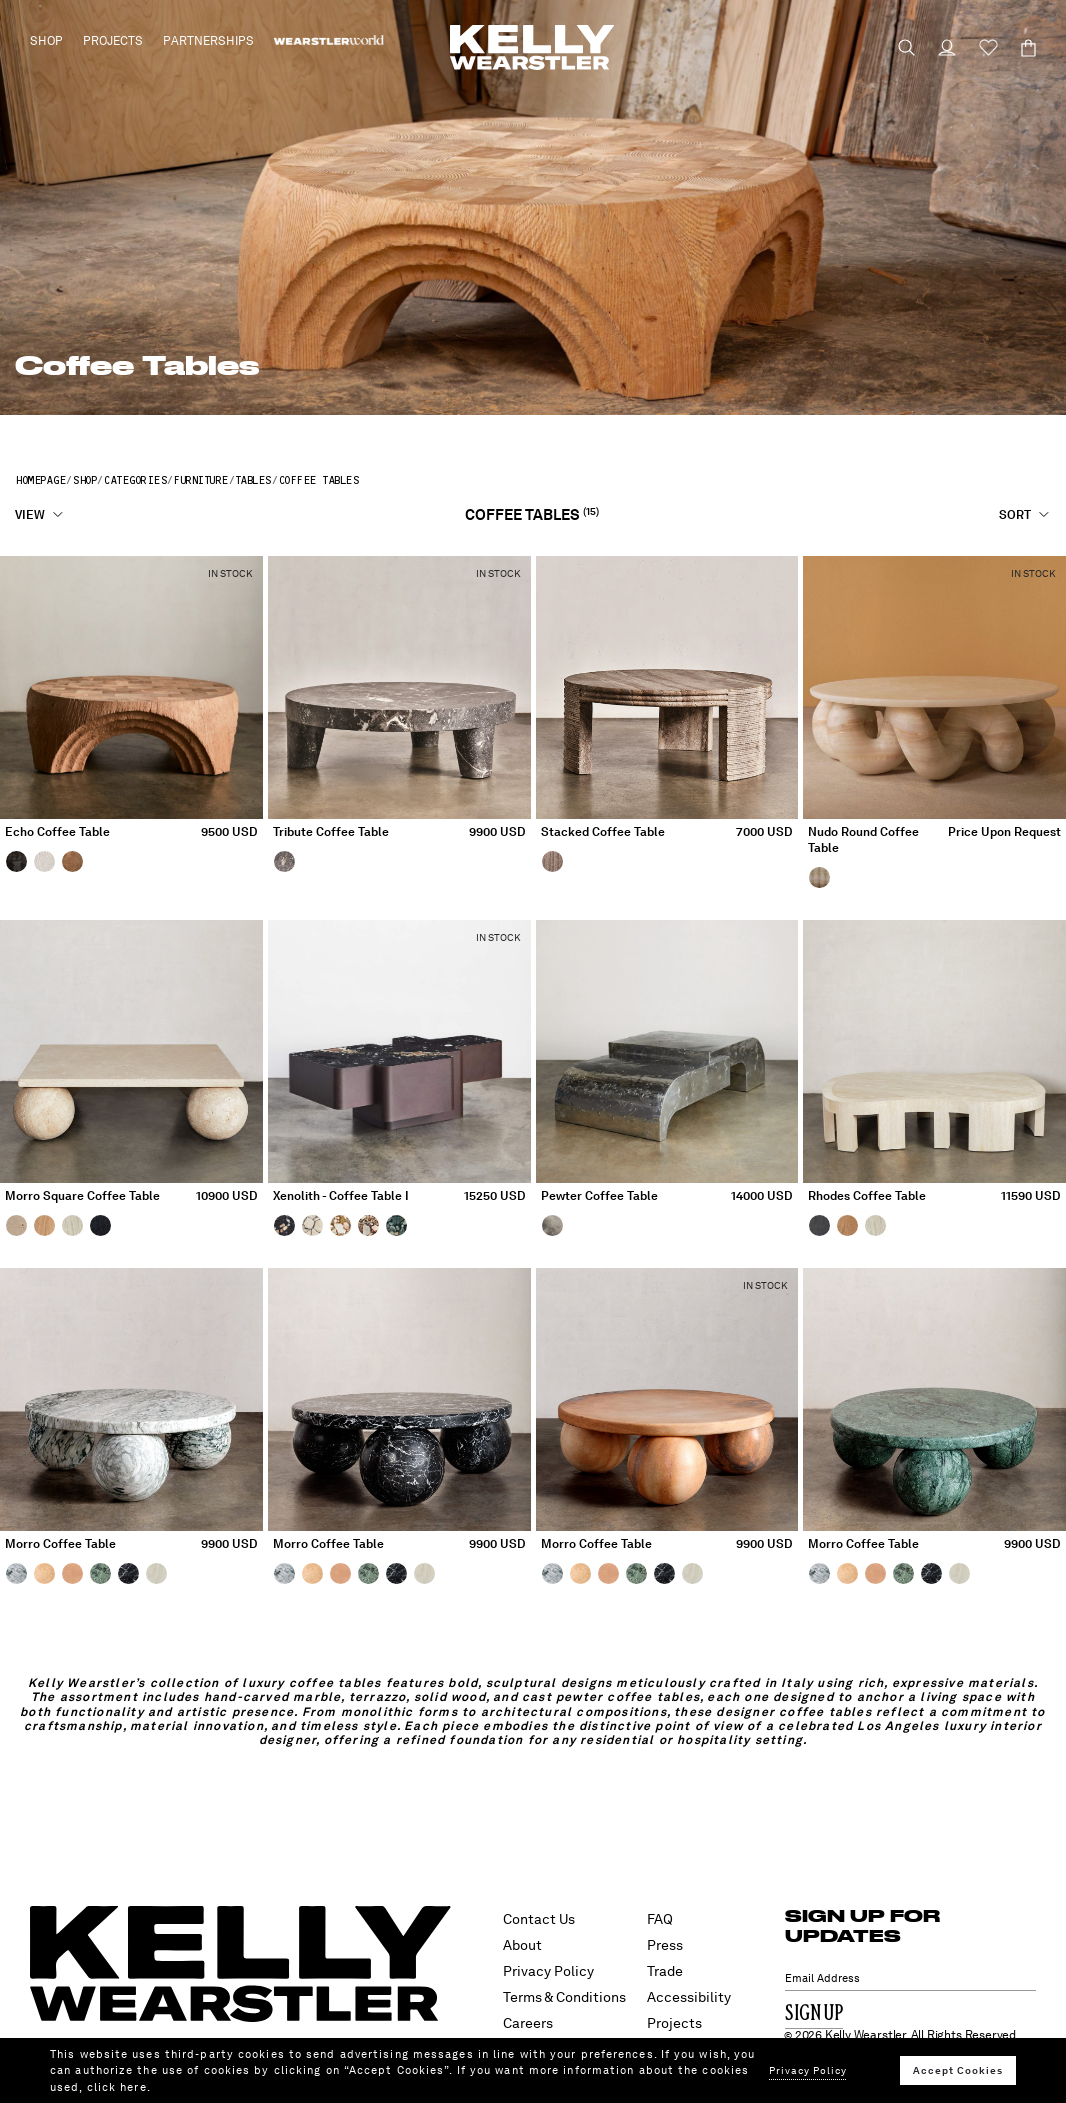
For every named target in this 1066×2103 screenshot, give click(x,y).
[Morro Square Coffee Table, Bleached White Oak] (75, 1225)
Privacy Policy (548, 1971)
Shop (84, 479)
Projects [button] (113, 41)
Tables (253, 479)
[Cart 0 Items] (1019, 48)
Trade (665, 1971)
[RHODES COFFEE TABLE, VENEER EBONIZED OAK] (822, 1225)
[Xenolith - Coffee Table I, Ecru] (315, 1225)
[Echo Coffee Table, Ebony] (19, 861)
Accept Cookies (958, 2070)
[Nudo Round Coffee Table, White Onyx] (822, 877)
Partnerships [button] (208, 41)
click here (117, 2087)
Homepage (40, 479)
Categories (134, 479)
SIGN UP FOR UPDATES (862, 1925)
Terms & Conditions (564, 1997)
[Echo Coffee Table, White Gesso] (47, 861)
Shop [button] (46, 41)
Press (665, 1945)
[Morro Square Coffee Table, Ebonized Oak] (103, 1225)
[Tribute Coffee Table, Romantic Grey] (287, 861)
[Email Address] (911, 1978)
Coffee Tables (318, 479)
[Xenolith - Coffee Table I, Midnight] (287, 1225)
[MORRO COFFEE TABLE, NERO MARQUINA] (131, 1573)
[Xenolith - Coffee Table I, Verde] (399, 1225)
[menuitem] (329, 41)
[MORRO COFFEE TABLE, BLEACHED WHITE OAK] (159, 1573)
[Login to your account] (938, 47)
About (522, 1945)
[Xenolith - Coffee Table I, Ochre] (343, 1225)
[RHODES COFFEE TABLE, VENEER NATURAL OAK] (850, 1225)
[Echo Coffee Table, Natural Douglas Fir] (75, 861)
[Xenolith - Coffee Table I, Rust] (371, 1225)
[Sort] (1025, 515)
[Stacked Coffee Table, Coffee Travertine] (555, 861)
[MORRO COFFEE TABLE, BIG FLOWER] (19, 1573)
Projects (674, 2023)
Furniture (200, 479)
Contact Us (539, 1919)
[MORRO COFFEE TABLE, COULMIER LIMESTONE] (47, 1573)
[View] (40, 515)
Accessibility (689, 1997)
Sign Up (814, 2014)
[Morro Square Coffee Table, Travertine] (19, 1225)
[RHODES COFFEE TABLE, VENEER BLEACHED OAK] (878, 1225)
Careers (528, 2023)
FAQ (660, 1919)
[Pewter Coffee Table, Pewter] (555, 1225)
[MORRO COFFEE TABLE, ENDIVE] (103, 1573)
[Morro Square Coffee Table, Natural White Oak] (47, 1225)
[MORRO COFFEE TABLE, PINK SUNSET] (75, 1573)
